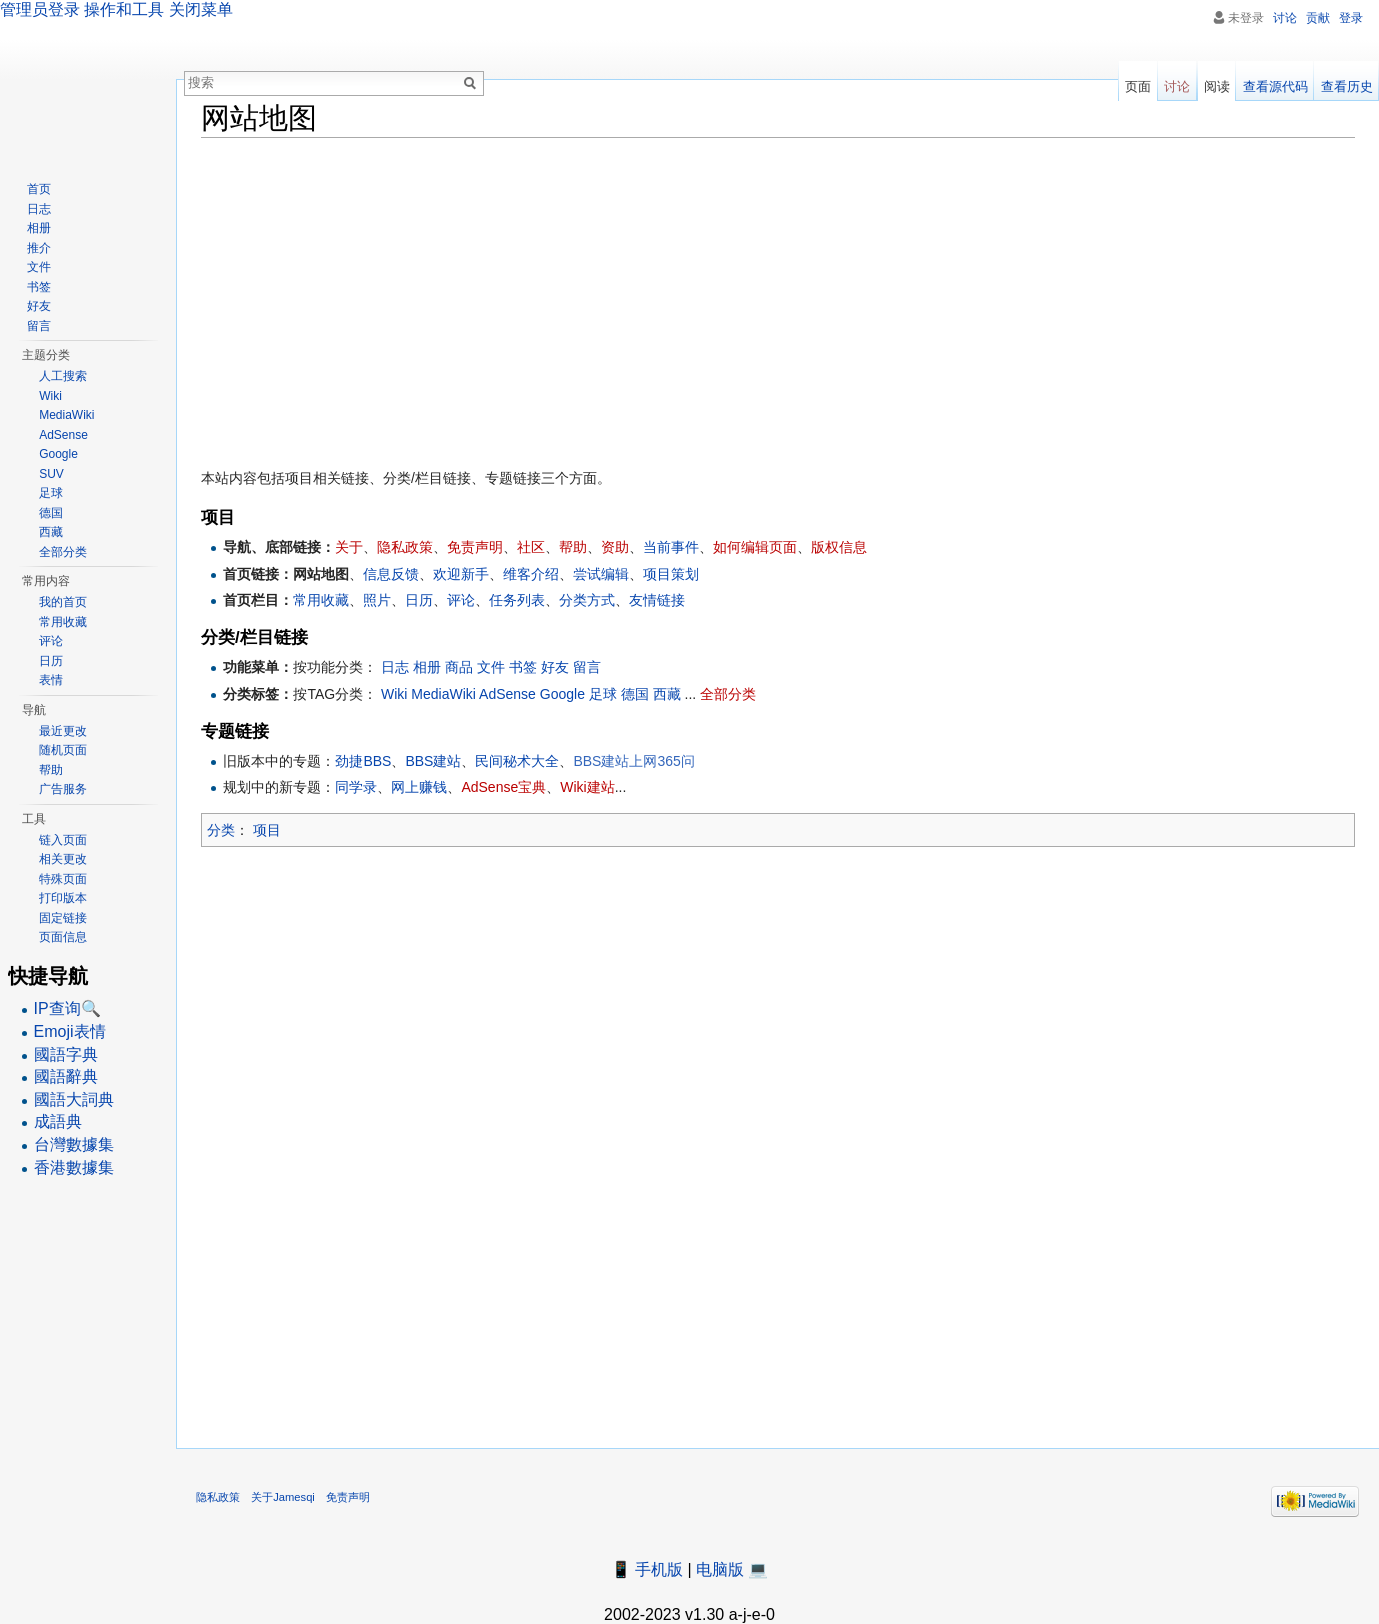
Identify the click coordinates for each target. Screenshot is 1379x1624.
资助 (615, 547)
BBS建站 (433, 761)
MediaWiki (443, 694)
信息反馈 (391, 574)
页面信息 (63, 937)
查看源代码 (1275, 86)
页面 (1138, 86)
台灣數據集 (74, 1144)
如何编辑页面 (755, 547)
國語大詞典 (74, 1099)
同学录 (356, 787)
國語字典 (66, 1054)
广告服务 (63, 789)
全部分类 (728, 694)
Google (562, 694)
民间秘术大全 (517, 761)
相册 (427, 667)
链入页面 (63, 840)
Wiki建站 (587, 787)
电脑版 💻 (732, 1569)
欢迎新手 (461, 574)
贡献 (1318, 18)
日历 (419, 600)
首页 (39, 189)
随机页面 (63, 750)
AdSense (507, 694)
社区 (531, 547)
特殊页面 (63, 879)
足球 (603, 694)
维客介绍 (531, 574)
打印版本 (63, 898)
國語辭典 (66, 1076)
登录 (1351, 18)
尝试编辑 (601, 574)
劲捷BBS (363, 761)
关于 (349, 547)
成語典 (58, 1121)
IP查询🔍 (67, 1008)
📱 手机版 (647, 1569)
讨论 (1285, 18)
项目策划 (671, 574)
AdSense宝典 (503, 787)
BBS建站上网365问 (633, 761)
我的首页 (63, 602)
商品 (459, 667)
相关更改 (63, 859)
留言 (587, 667)
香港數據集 (74, 1167)
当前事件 (671, 547)
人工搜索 (63, 376)
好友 (555, 667)
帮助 (573, 547)
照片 (377, 600)
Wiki (394, 694)
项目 (267, 830)
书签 (523, 667)
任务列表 (517, 600)
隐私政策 (405, 547)
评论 (461, 600)
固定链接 (63, 918)
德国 (635, 694)
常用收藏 (321, 600)
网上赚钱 (419, 787)
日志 (395, 667)
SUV (51, 474)
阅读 (1217, 86)
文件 (491, 667)
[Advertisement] (778, 298)
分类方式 (587, 600)
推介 (39, 248)
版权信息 (839, 547)
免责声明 (475, 547)
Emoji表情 (70, 1031)
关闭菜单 (201, 9)
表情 (51, 680)
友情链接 (657, 600)
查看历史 (1347, 86)
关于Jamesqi (283, 1497)
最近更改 (63, 731)
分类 (221, 830)
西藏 (667, 694)
